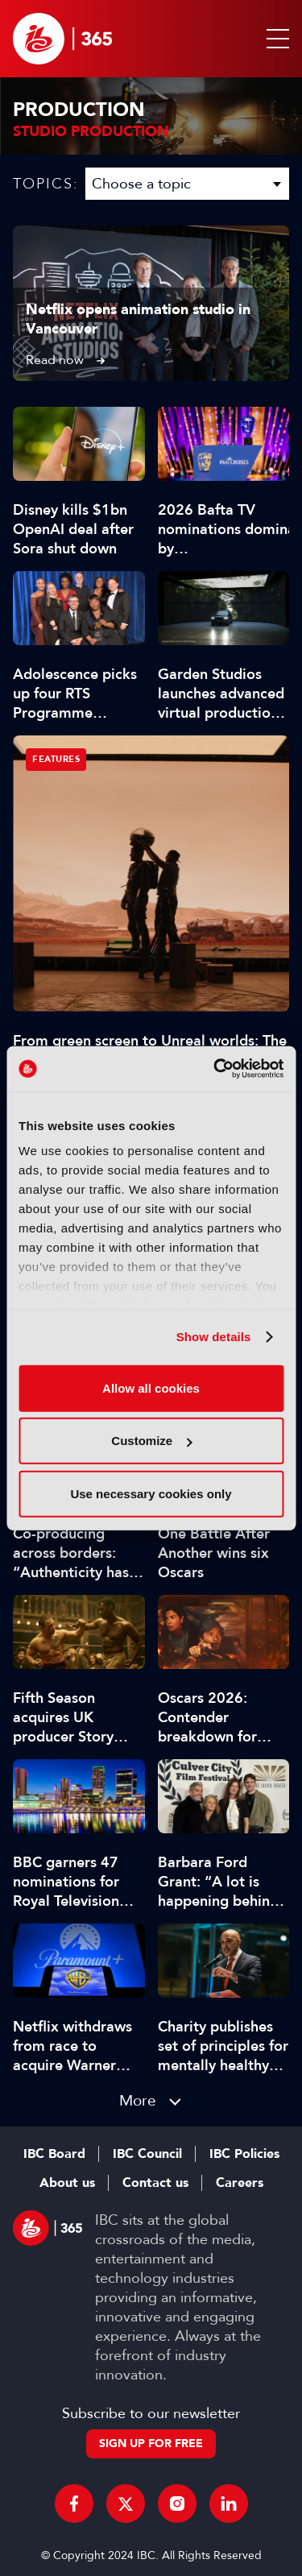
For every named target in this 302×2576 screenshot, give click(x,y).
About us (67, 2183)
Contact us (155, 2183)
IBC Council (147, 2154)
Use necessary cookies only (150, 1493)
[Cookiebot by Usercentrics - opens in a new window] (215, 1068)
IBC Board (54, 2154)
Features (56, 759)
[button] (274, 38)
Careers (239, 2183)
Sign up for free (151, 2443)
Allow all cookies (151, 1387)
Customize (151, 1440)
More (137, 2100)
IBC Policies (244, 2154)
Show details (213, 1337)
